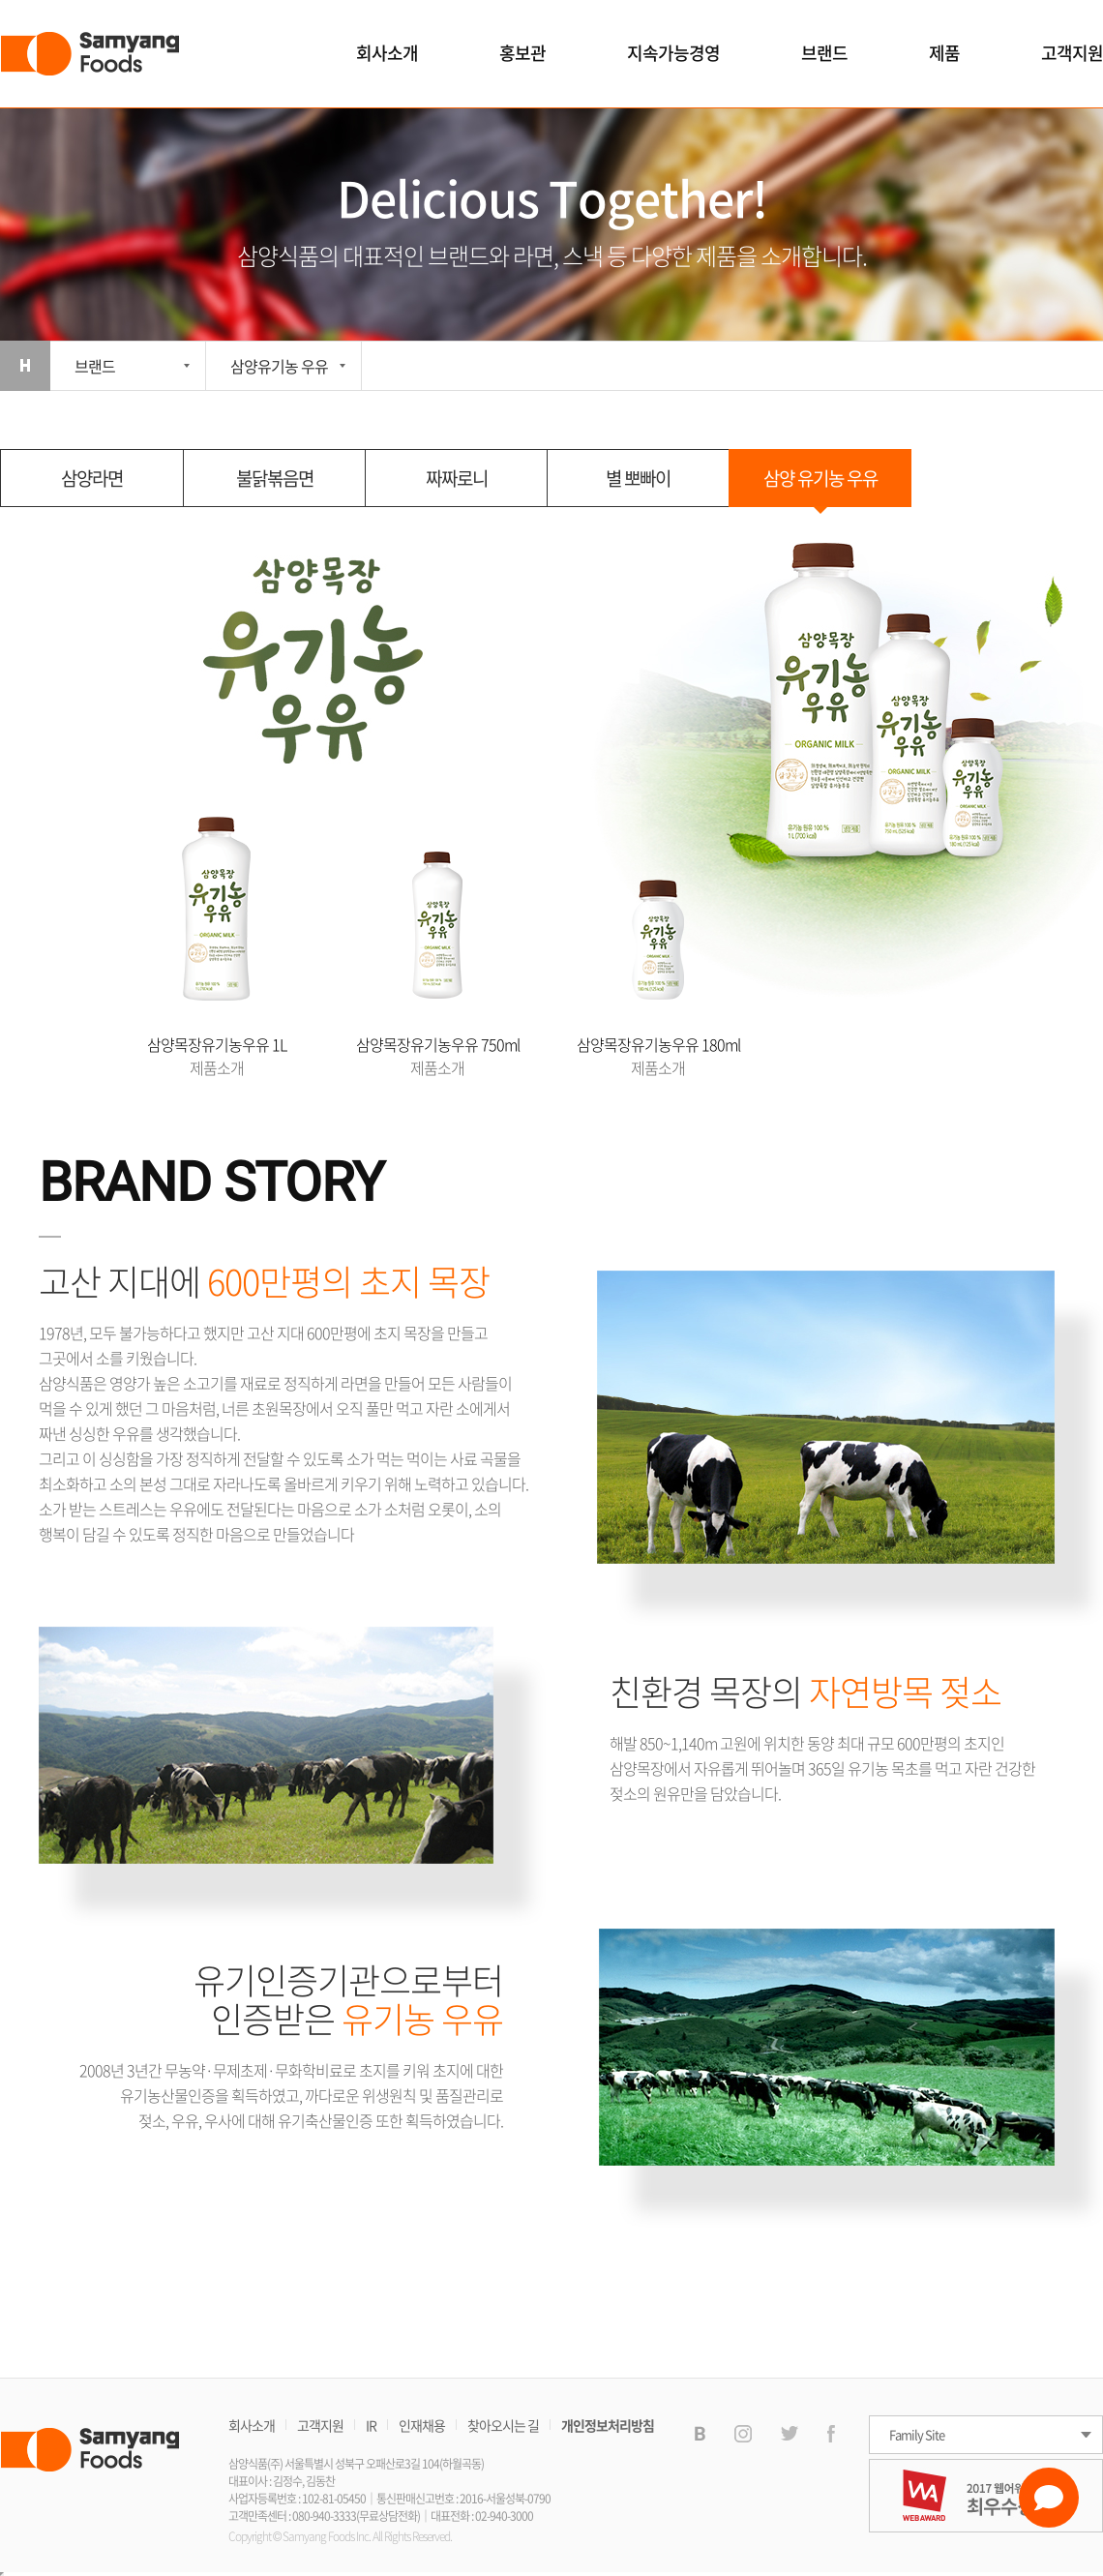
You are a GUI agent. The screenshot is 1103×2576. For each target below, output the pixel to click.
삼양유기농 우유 (279, 365)
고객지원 (1072, 53)
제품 (944, 53)
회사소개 (387, 53)
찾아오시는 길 (503, 2425)
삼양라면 (92, 478)
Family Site (916, 2434)
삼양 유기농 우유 (820, 478)
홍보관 (522, 53)
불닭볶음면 (274, 478)
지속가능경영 (673, 53)
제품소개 (217, 1067)
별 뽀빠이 (638, 478)
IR (371, 2425)
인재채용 (422, 2425)
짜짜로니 (457, 478)
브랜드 (824, 53)
